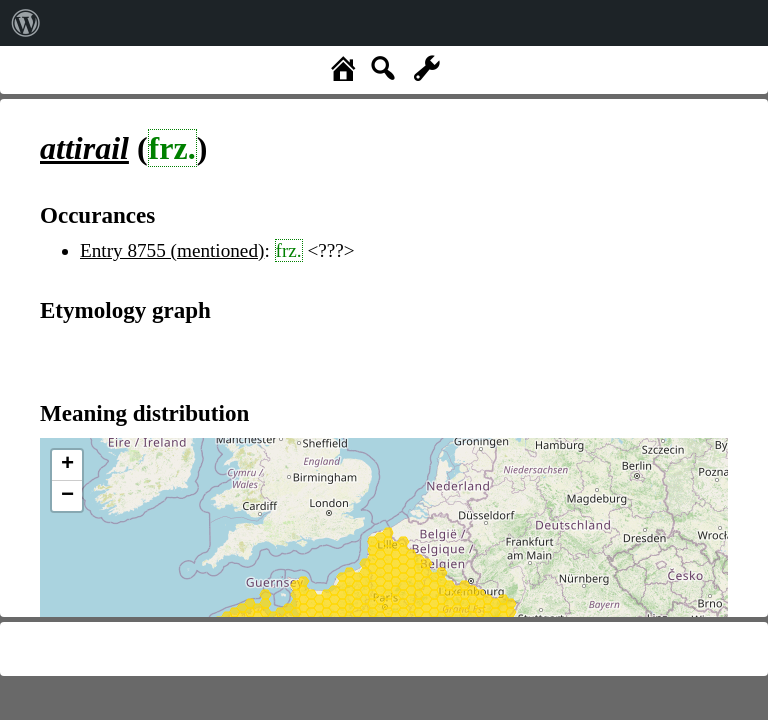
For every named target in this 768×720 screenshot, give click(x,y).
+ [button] (67, 465)
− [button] (67, 496)
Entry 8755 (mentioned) (172, 250)
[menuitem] (26, 23)
